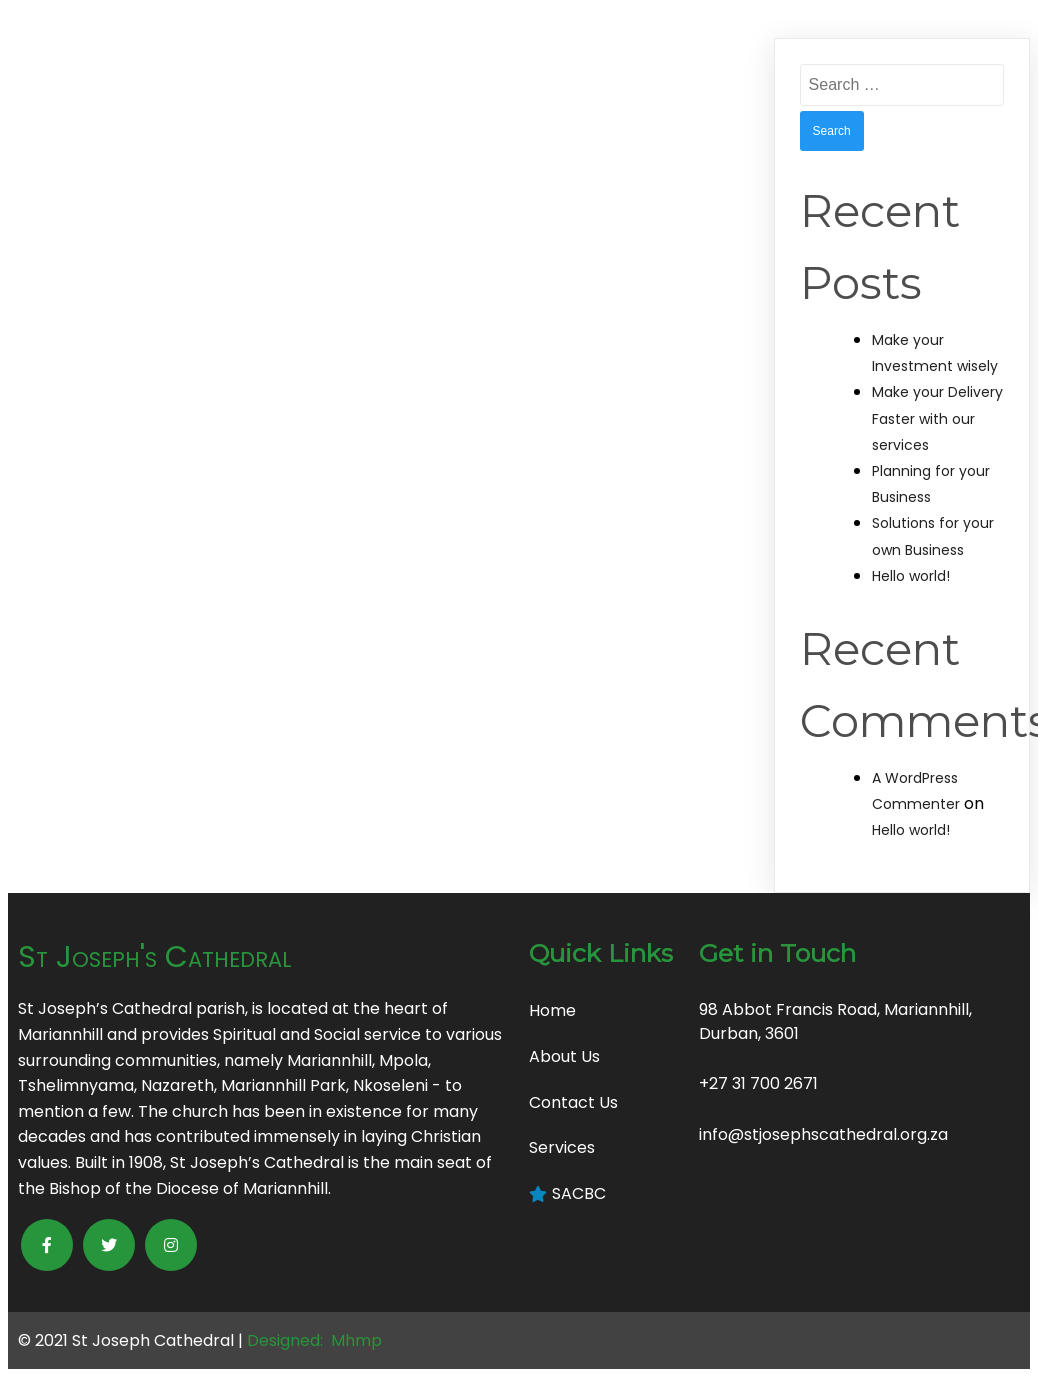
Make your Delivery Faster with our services (937, 418)
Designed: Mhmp (314, 1340)
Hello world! (911, 576)
